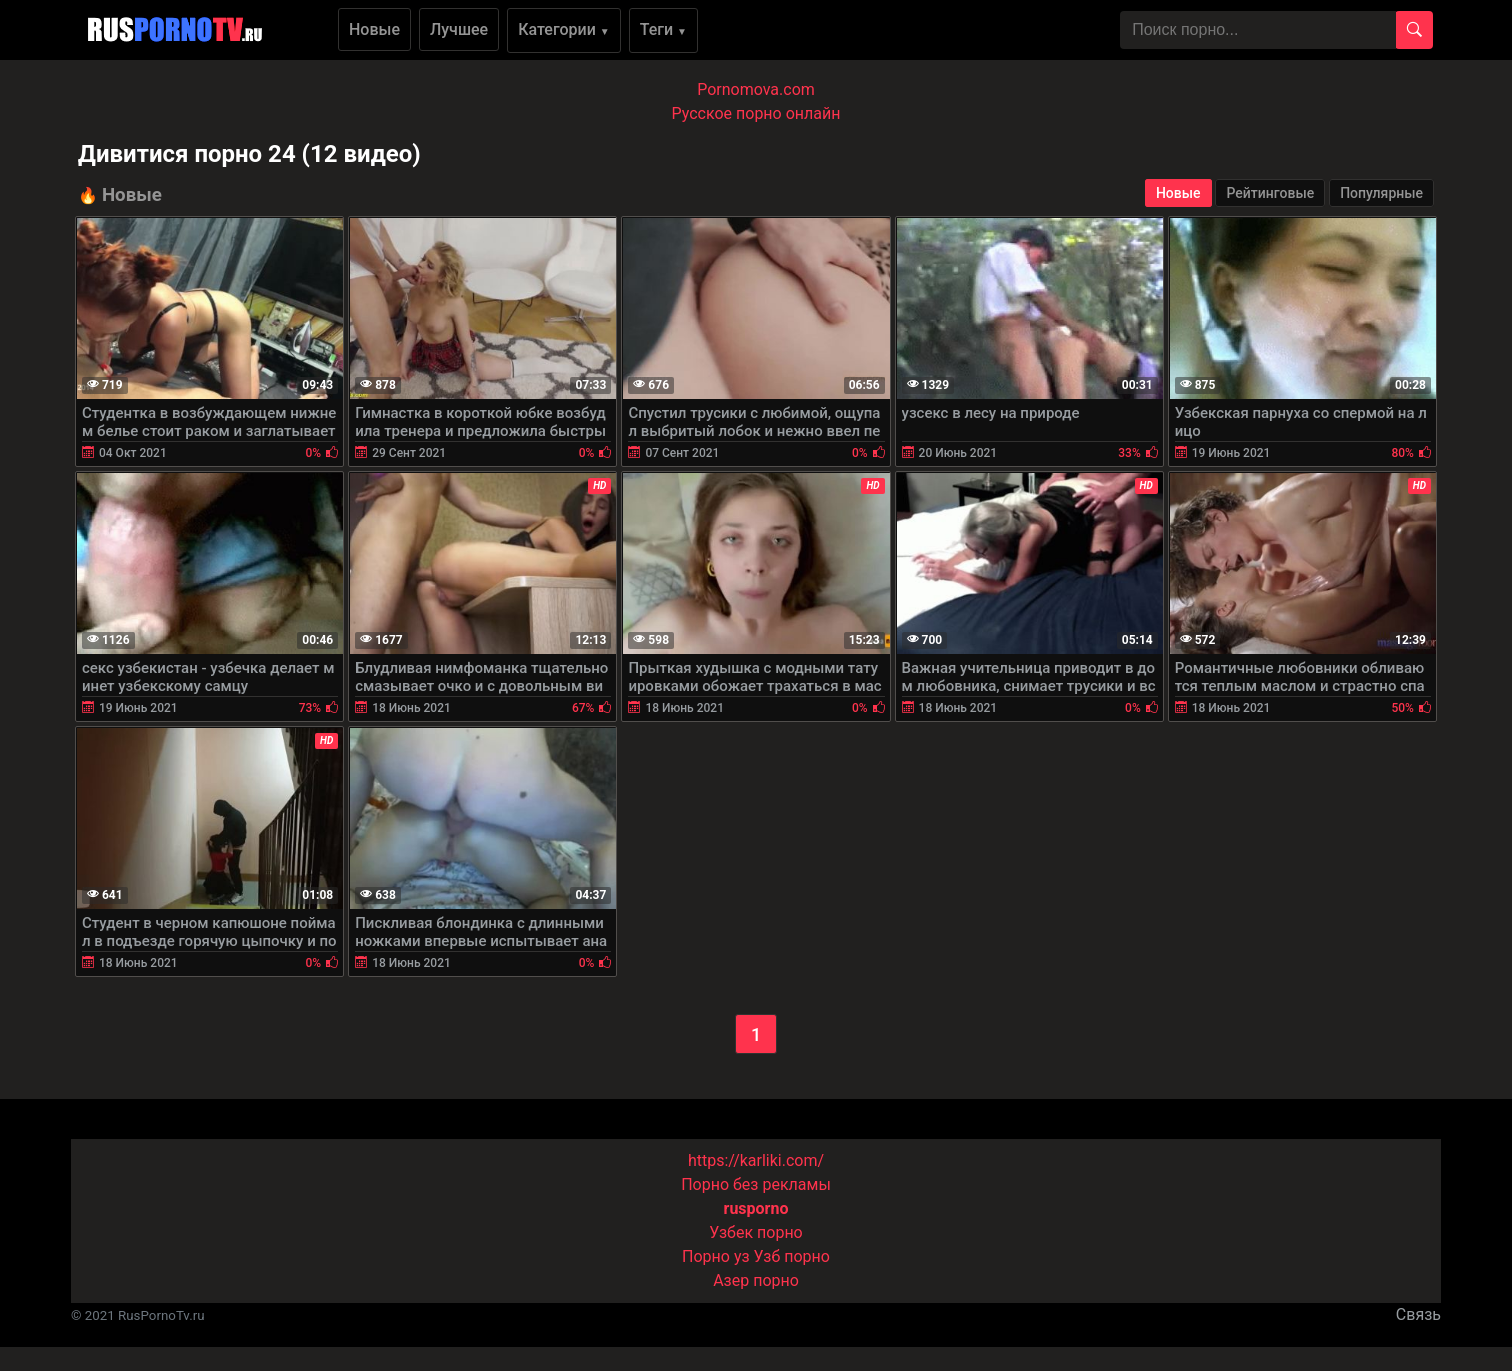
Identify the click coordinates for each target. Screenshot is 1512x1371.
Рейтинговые (1270, 193)
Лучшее (459, 29)
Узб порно (792, 1256)
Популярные (1381, 193)
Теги (663, 29)
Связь (1418, 1314)
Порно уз (716, 1256)
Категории (564, 29)
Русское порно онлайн (756, 113)
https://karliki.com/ (756, 1160)
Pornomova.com (756, 89)
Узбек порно (756, 1232)
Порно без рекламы (756, 1184)
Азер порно (756, 1280)
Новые (374, 29)
